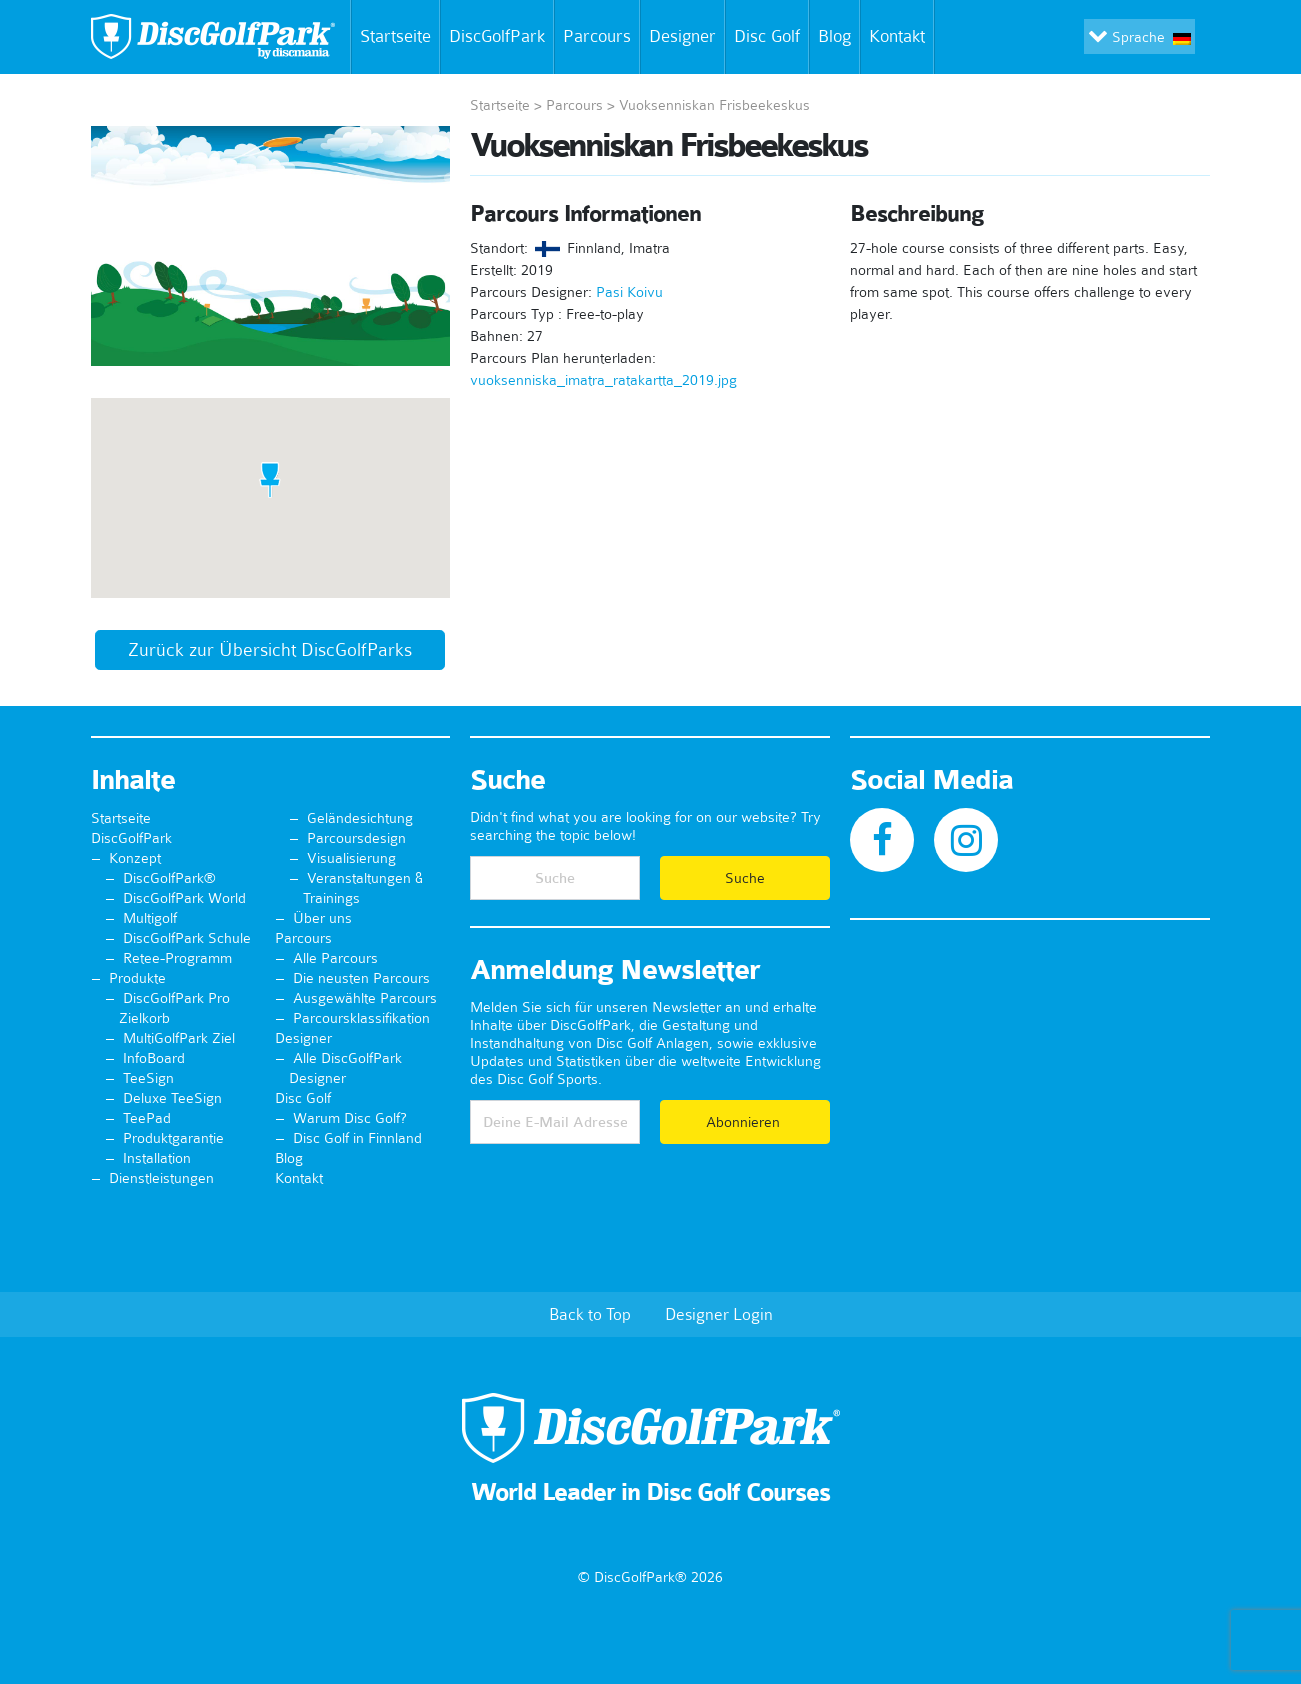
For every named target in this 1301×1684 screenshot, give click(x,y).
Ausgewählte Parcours (365, 998)
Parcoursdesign (356, 838)
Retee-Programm (177, 958)
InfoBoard (154, 1058)
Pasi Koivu (629, 292)
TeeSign (148, 1078)
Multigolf (150, 918)
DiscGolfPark (497, 36)
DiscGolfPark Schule (187, 938)
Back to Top (590, 1314)
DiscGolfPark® (169, 878)
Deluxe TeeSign (172, 1098)
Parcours (597, 36)
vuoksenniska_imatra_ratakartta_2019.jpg (603, 380)
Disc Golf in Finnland (357, 1138)
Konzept (135, 858)
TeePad (147, 1118)
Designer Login (719, 1314)
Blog (834, 36)
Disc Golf (767, 36)
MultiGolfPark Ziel (179, 1038)
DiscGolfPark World (184, 898)
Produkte (137, 978)
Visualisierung (351, 858)
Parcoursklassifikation (361, 1018)
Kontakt (901, 37)
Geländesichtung (360, 818)
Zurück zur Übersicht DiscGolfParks (270, 650)
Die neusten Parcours (361, 978)
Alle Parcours (335, 958)
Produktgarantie (173, 1138)
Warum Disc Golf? (350, 1118)
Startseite (391, 37)
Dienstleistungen (161, 1178)
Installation (157, 1158)
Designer (682, 36)
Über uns (322, 918)
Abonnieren (745, 1122)
